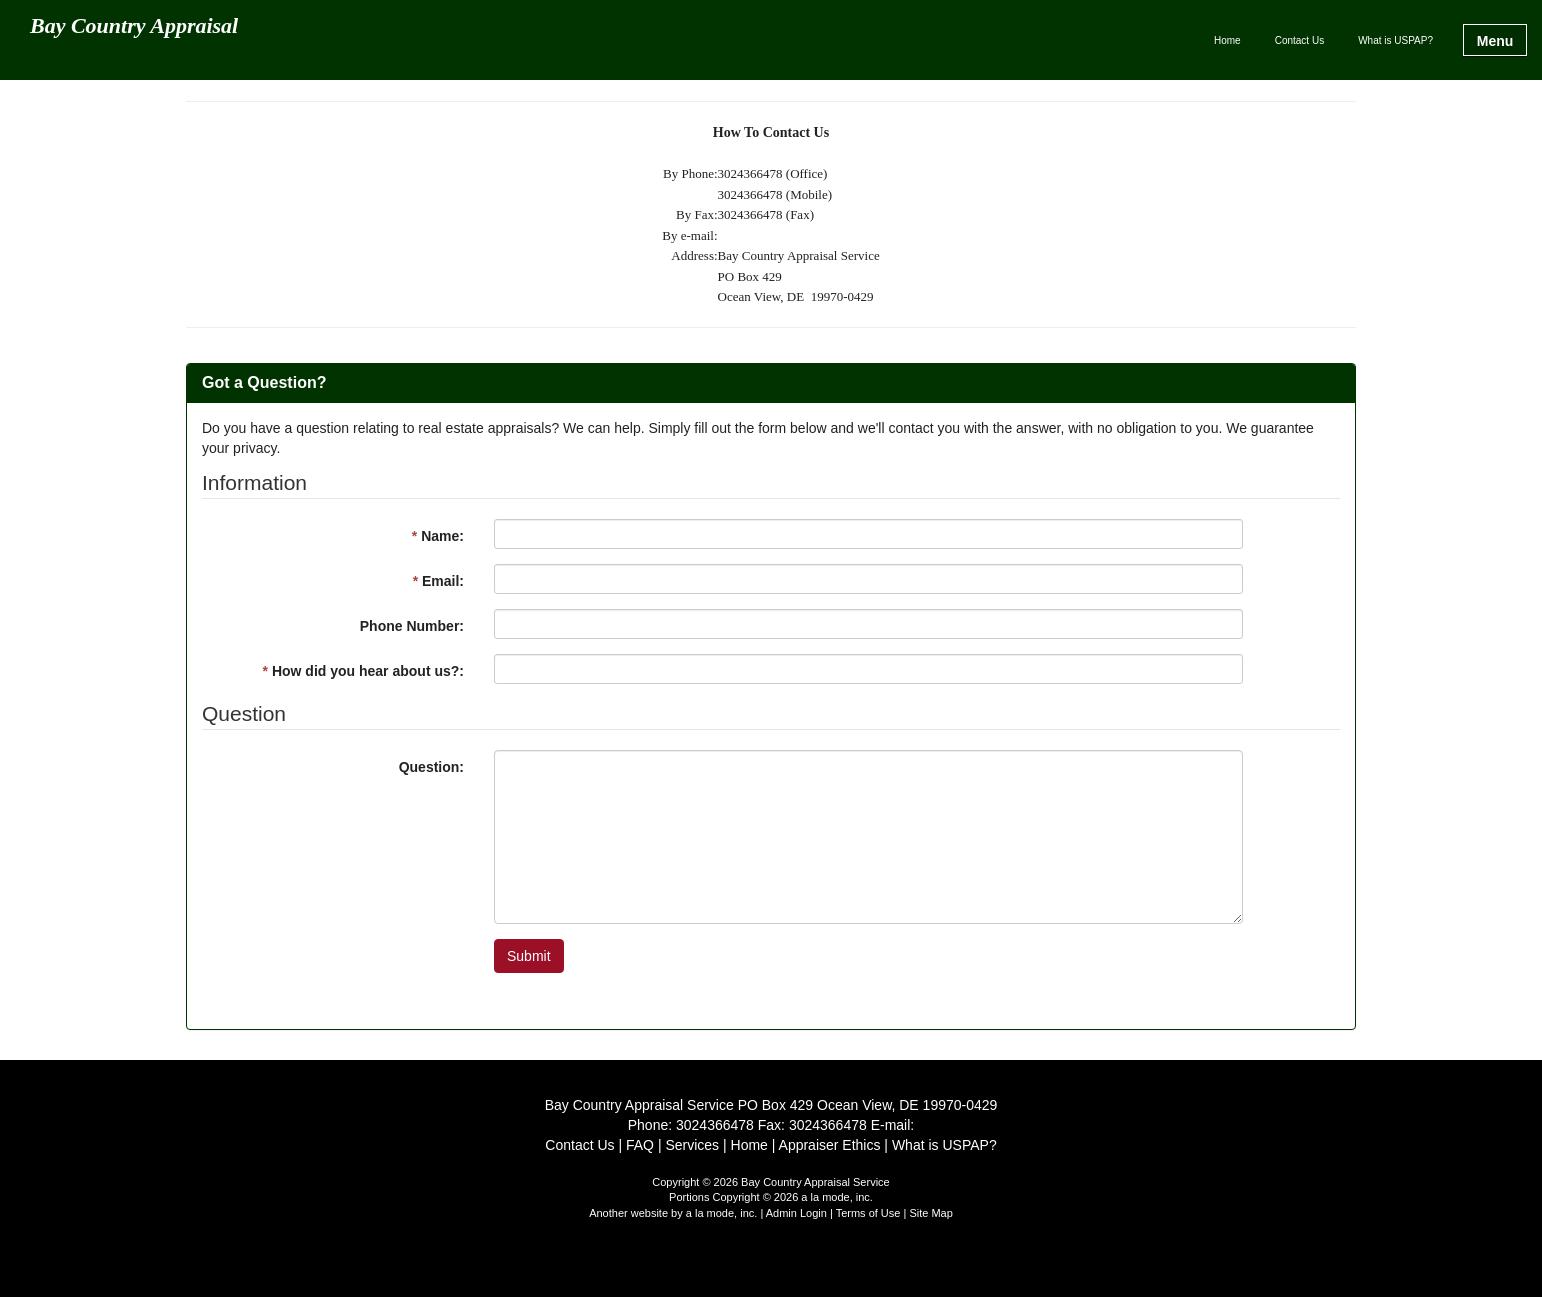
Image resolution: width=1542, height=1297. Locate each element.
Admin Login (796, 1213)
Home (1227, 40)
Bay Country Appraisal (134, 26)
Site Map (930, 1213)
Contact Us (1299, 40)
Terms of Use (868, 1213)
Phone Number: (412, 626)
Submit (529, 956)
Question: (431, 767)
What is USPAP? (1395, 40)
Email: (438, 581)
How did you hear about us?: (363, 671)
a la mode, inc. (722, 1213)
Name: (438, 536)
